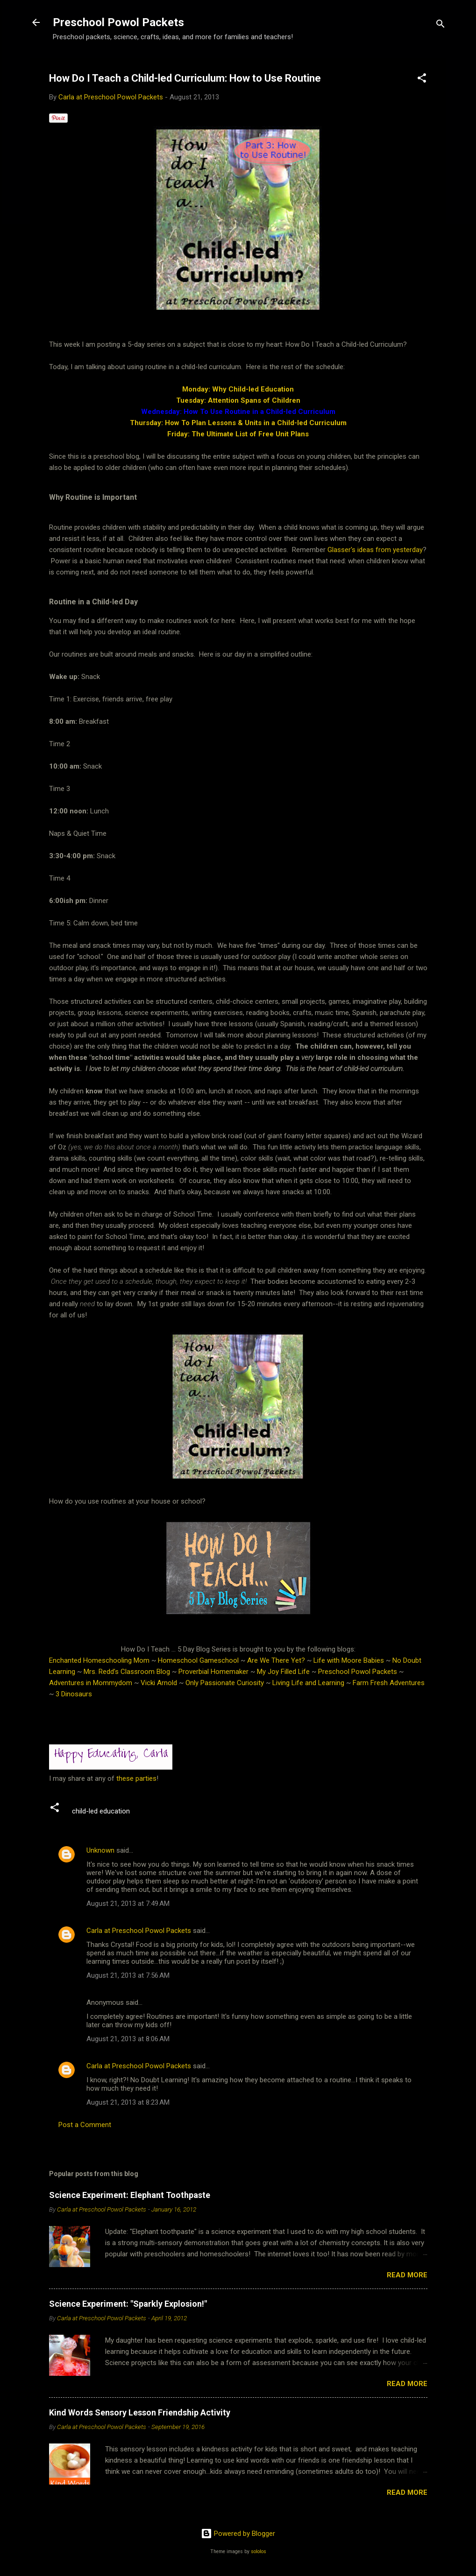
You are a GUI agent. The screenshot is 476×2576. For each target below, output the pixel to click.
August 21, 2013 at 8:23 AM (128, 2102)
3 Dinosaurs (74, 1694)
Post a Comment (84, 2125)
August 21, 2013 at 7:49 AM (128, 1903)
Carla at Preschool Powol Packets (138, 1930)
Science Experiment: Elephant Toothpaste (129, 2195)
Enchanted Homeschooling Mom (99, 1660)
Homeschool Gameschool (198, 1660)
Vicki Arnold (159, 1683)
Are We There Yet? (276, 1660)
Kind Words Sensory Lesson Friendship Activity (139, 2412)
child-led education (101, 1811)
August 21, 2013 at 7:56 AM (128, 1975)
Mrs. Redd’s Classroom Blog (127, 1671)
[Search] (440, 25)
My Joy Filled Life (283, 1671)
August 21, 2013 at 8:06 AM (128, 2039)
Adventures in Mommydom (90, 1683)
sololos (258, 2551)
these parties (135, 1778)
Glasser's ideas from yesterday (375, 550)
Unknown (100, 1850)
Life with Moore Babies (348, 1660)
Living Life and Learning (308, 1683)
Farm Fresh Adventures (389, 1683)
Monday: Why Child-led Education (238, 389)
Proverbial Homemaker (213, 1671)
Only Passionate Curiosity (224, 1683)
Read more (407, 2275)
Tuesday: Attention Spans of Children (238, 400)
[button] (421, 79)
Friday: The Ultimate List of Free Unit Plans (238, 434)
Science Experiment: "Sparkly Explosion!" (128, 2304)
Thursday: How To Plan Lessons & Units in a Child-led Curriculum (238, 423)
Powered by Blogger (238, 2533)
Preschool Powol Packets (118, 22)
